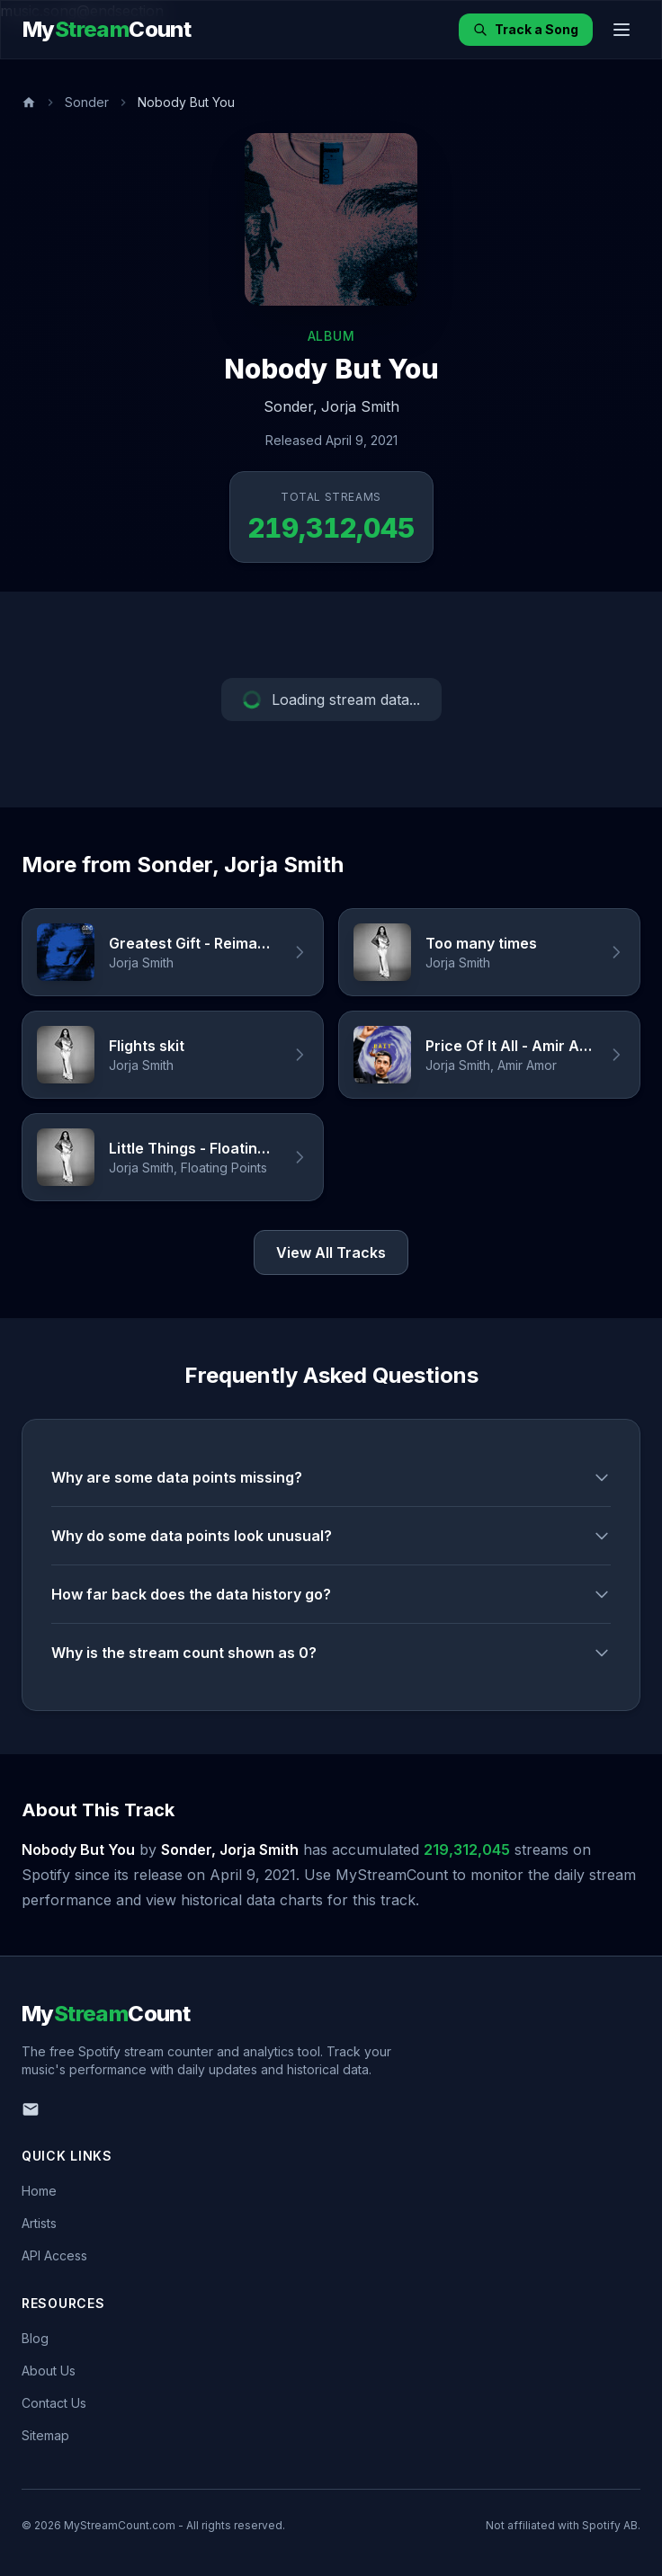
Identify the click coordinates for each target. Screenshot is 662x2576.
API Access (54, 2255)
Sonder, (291, 406)
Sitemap (45, 2435)
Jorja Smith (360, 406)
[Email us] (31, 2109)
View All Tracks (331, 1252)
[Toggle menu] (622, 30)
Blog (35, 2338)
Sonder (87, 102)
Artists (39, 2223)
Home (39, 2190)
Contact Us (54, 2403)
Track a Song (525, 29)
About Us (49, 2370)
